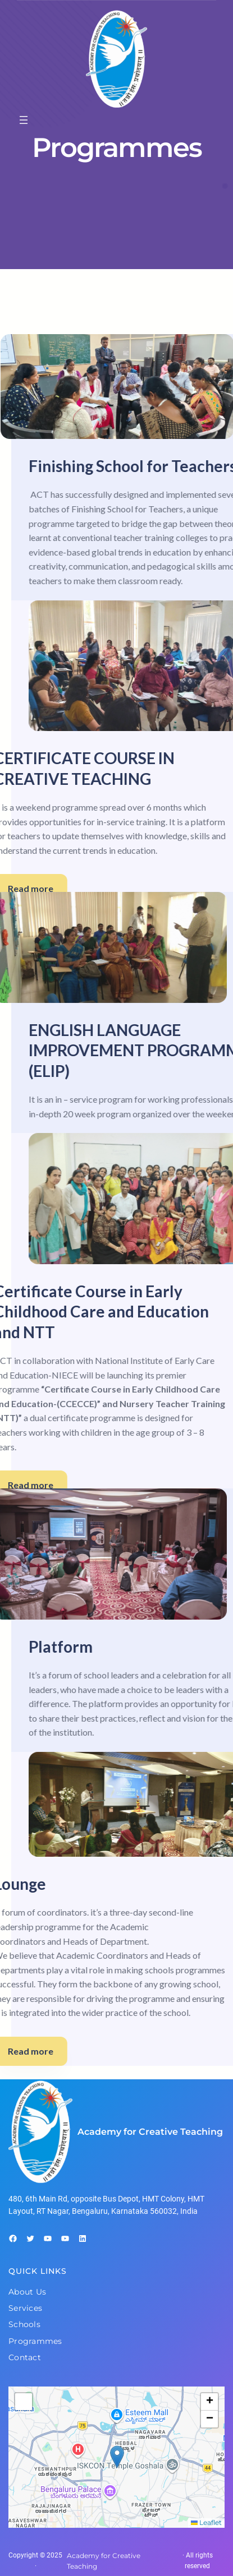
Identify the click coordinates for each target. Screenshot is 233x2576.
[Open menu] (23, 120)
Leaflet (206, 2522)
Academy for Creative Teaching (150, 2131)
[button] (117, 2456)
